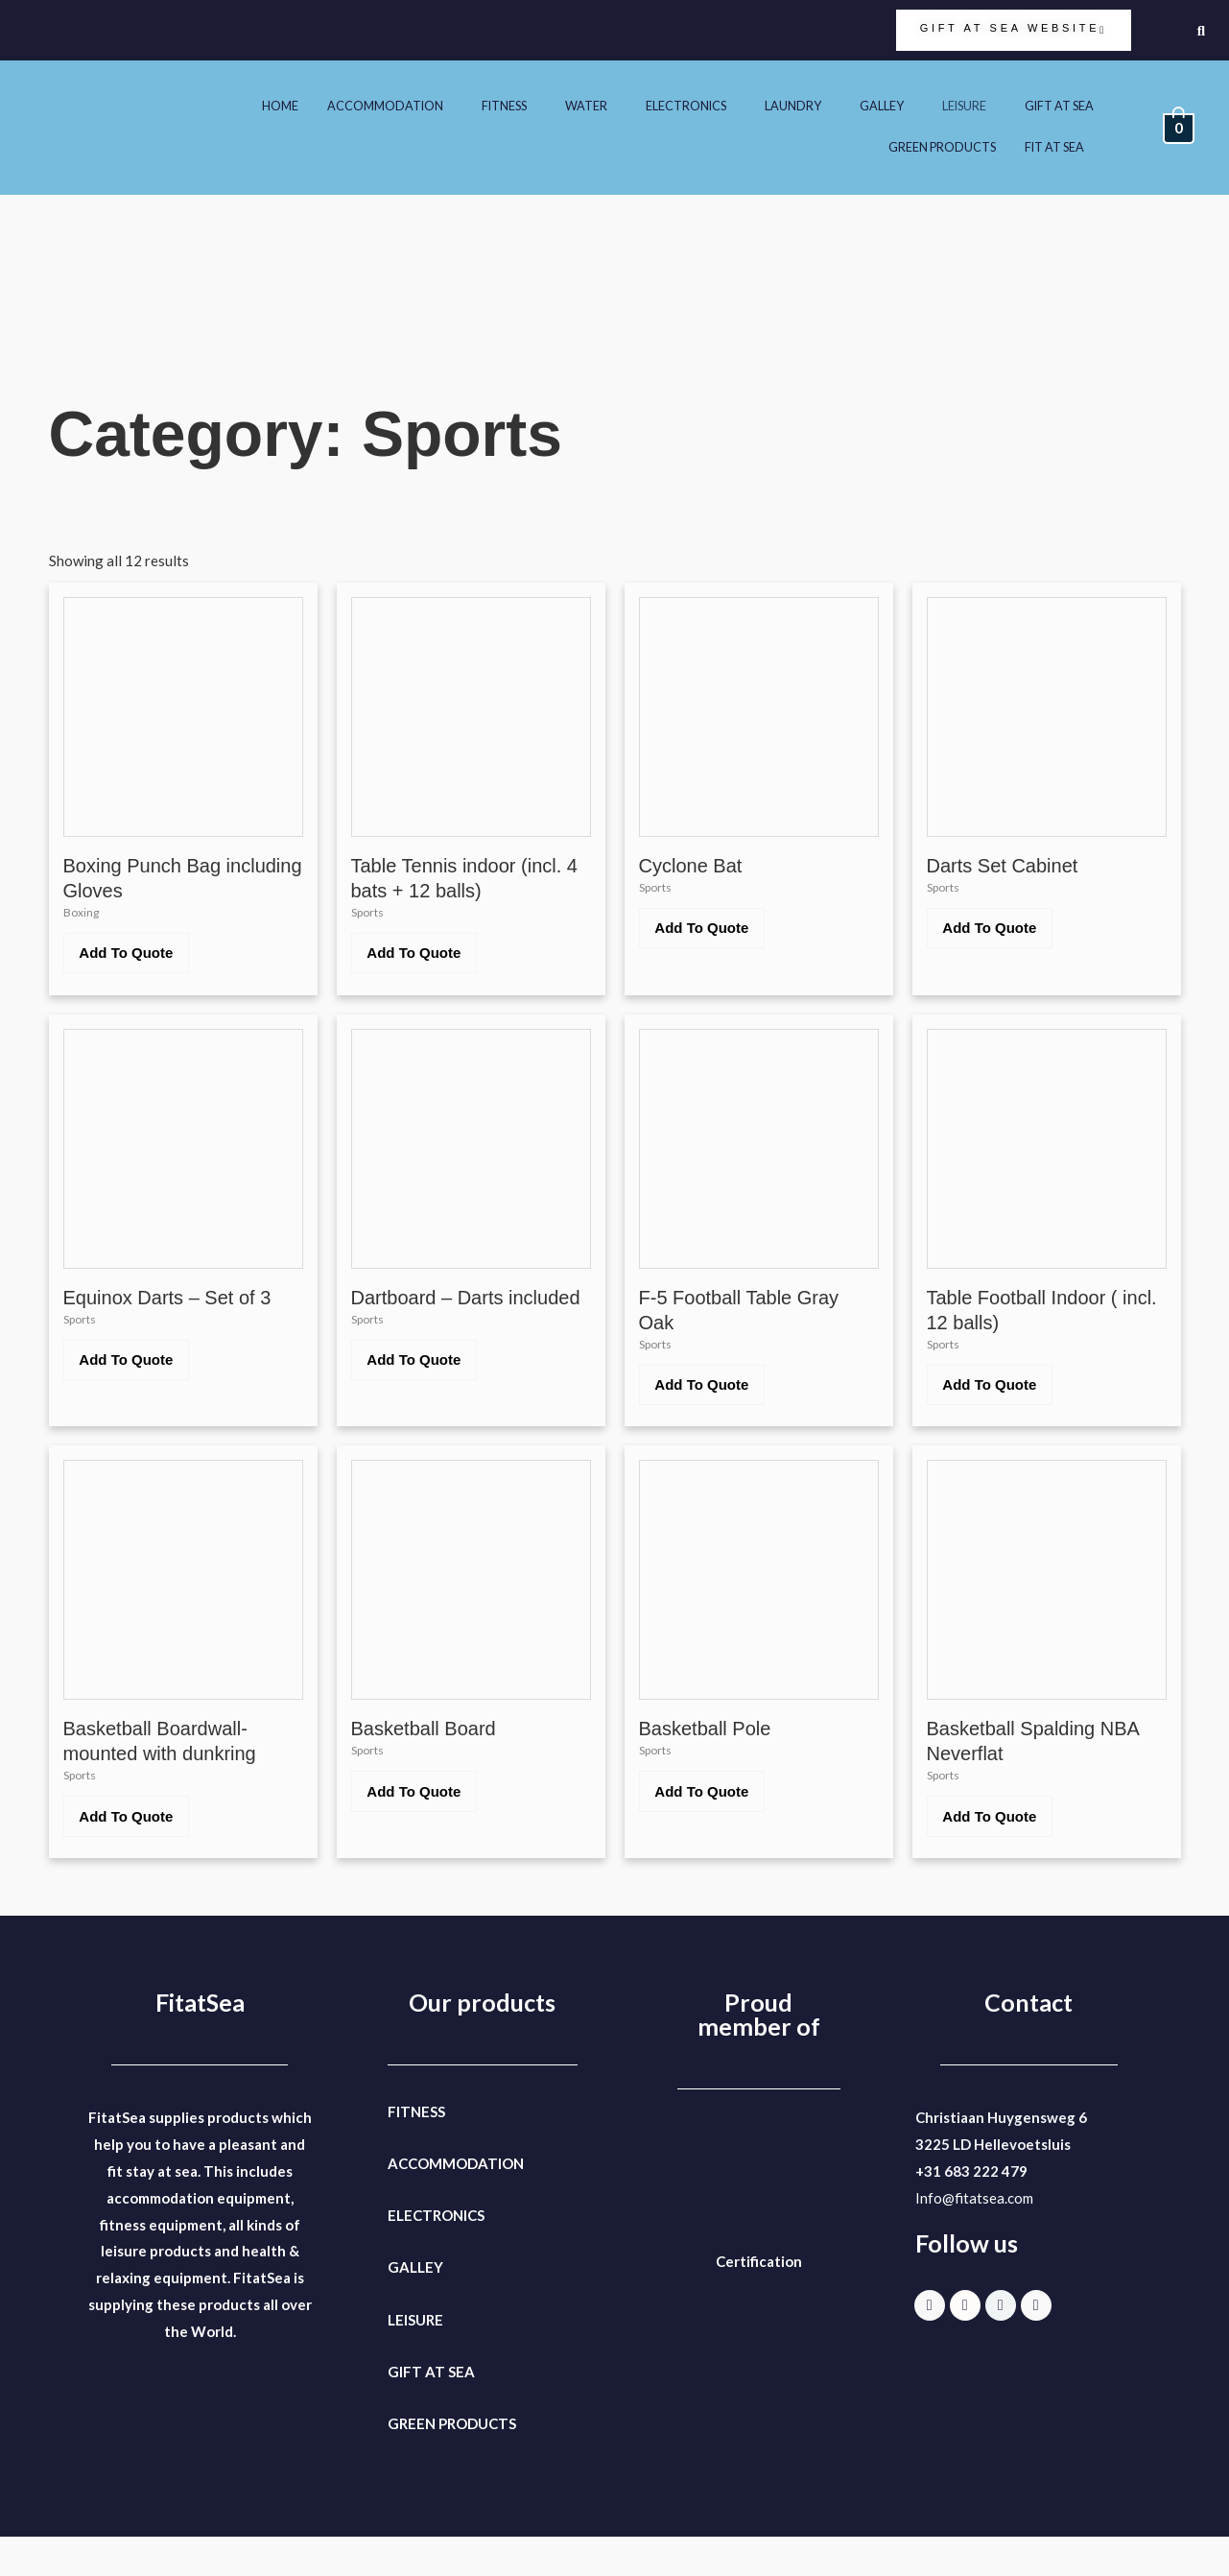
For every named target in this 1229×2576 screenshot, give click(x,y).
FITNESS (451, 106)
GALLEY (859, 106)
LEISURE (948, 106)
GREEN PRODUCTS (924, 148)
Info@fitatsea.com (974, 2237)
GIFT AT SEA (1053, 106)
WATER (539, 106)
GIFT (405, 2411)
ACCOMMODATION (321, 106)
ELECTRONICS (648, 106)
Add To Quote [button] (135, 960)
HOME (208, 106)
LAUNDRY (764, 106)
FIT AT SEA (1049, 148)
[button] (326, 106)
